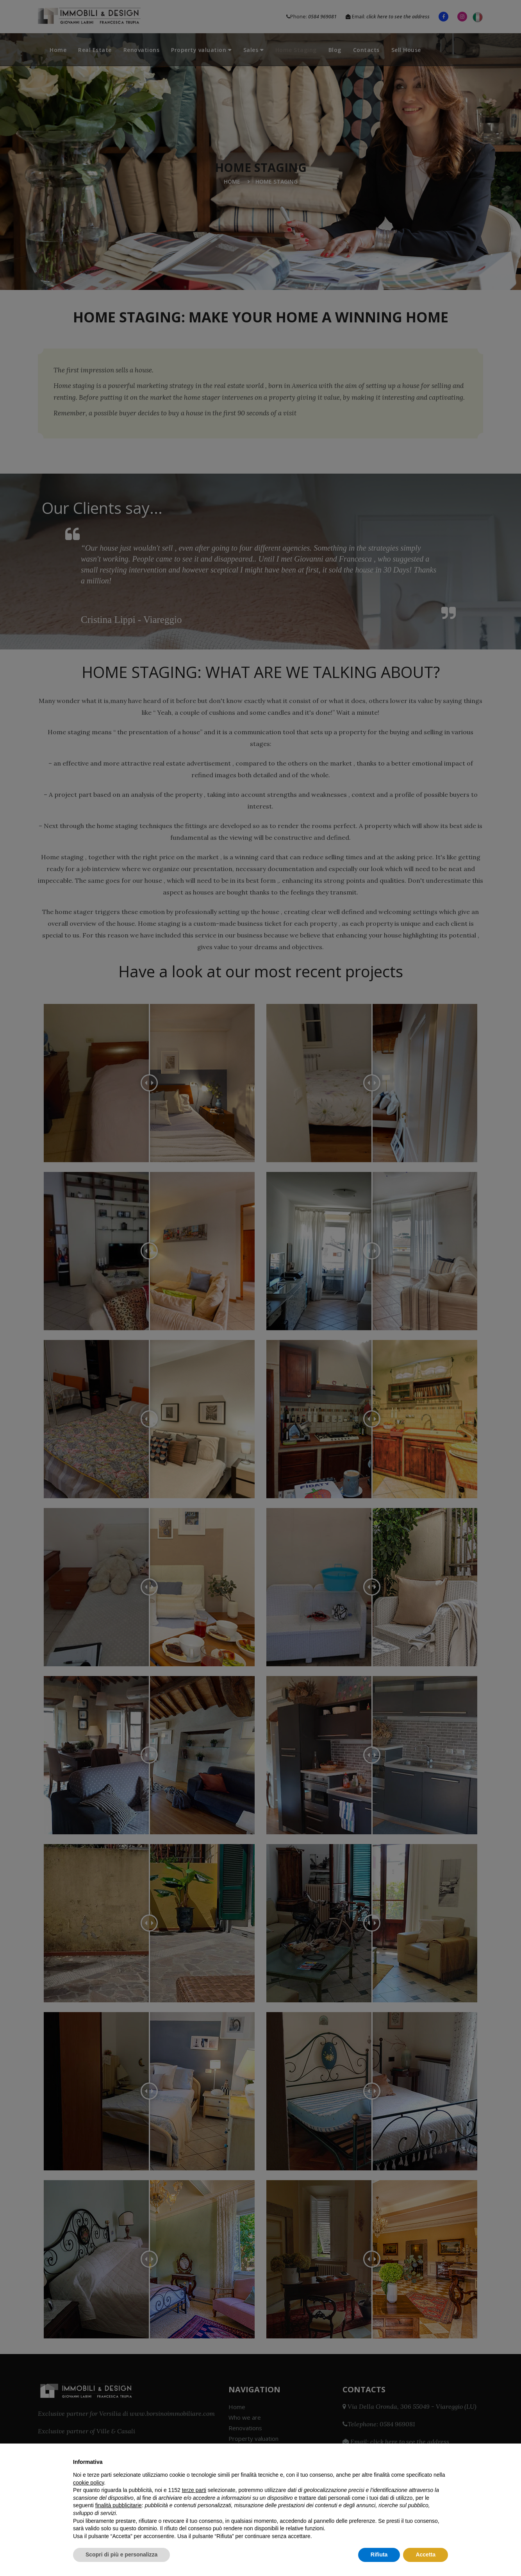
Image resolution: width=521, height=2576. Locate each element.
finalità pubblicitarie (118, 2505)
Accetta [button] (425, 2554)
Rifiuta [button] (379, 2554)
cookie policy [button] (88, 2482)
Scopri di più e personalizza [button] (121, 2554)
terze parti (194, 2490)
